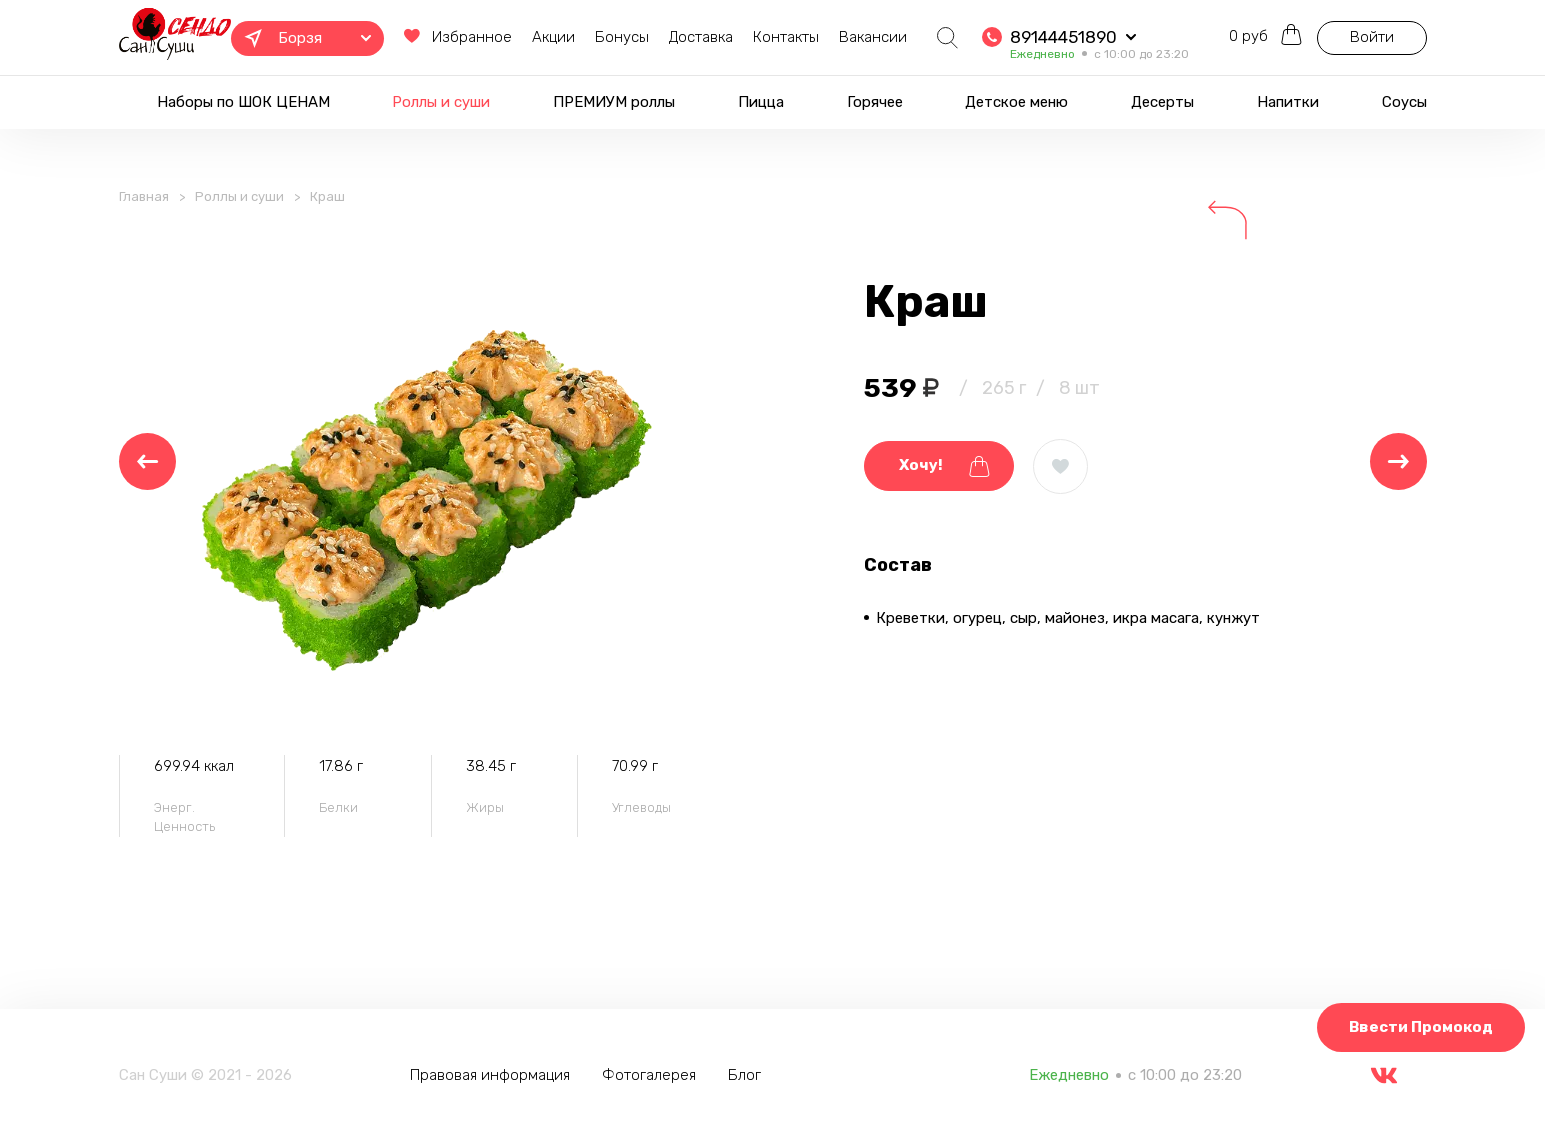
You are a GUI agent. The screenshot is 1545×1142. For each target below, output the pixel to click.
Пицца (761, 102)
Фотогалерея (649, 1075)
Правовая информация (490, 1075)
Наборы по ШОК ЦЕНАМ (243, 102)
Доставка (701, 37)
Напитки (1288, 102)
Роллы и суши (441, 102)
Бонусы (622, 37)
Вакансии (873, 37)
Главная (144, 196)
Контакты (786, 37)
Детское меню (1016, 102)
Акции (553, 37)
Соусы (1404, 102)
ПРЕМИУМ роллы (614, 102)
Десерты (1162, 102)
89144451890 (1063, 37)
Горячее (875, 102)
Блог (744, 1075)
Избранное (458, 37)
